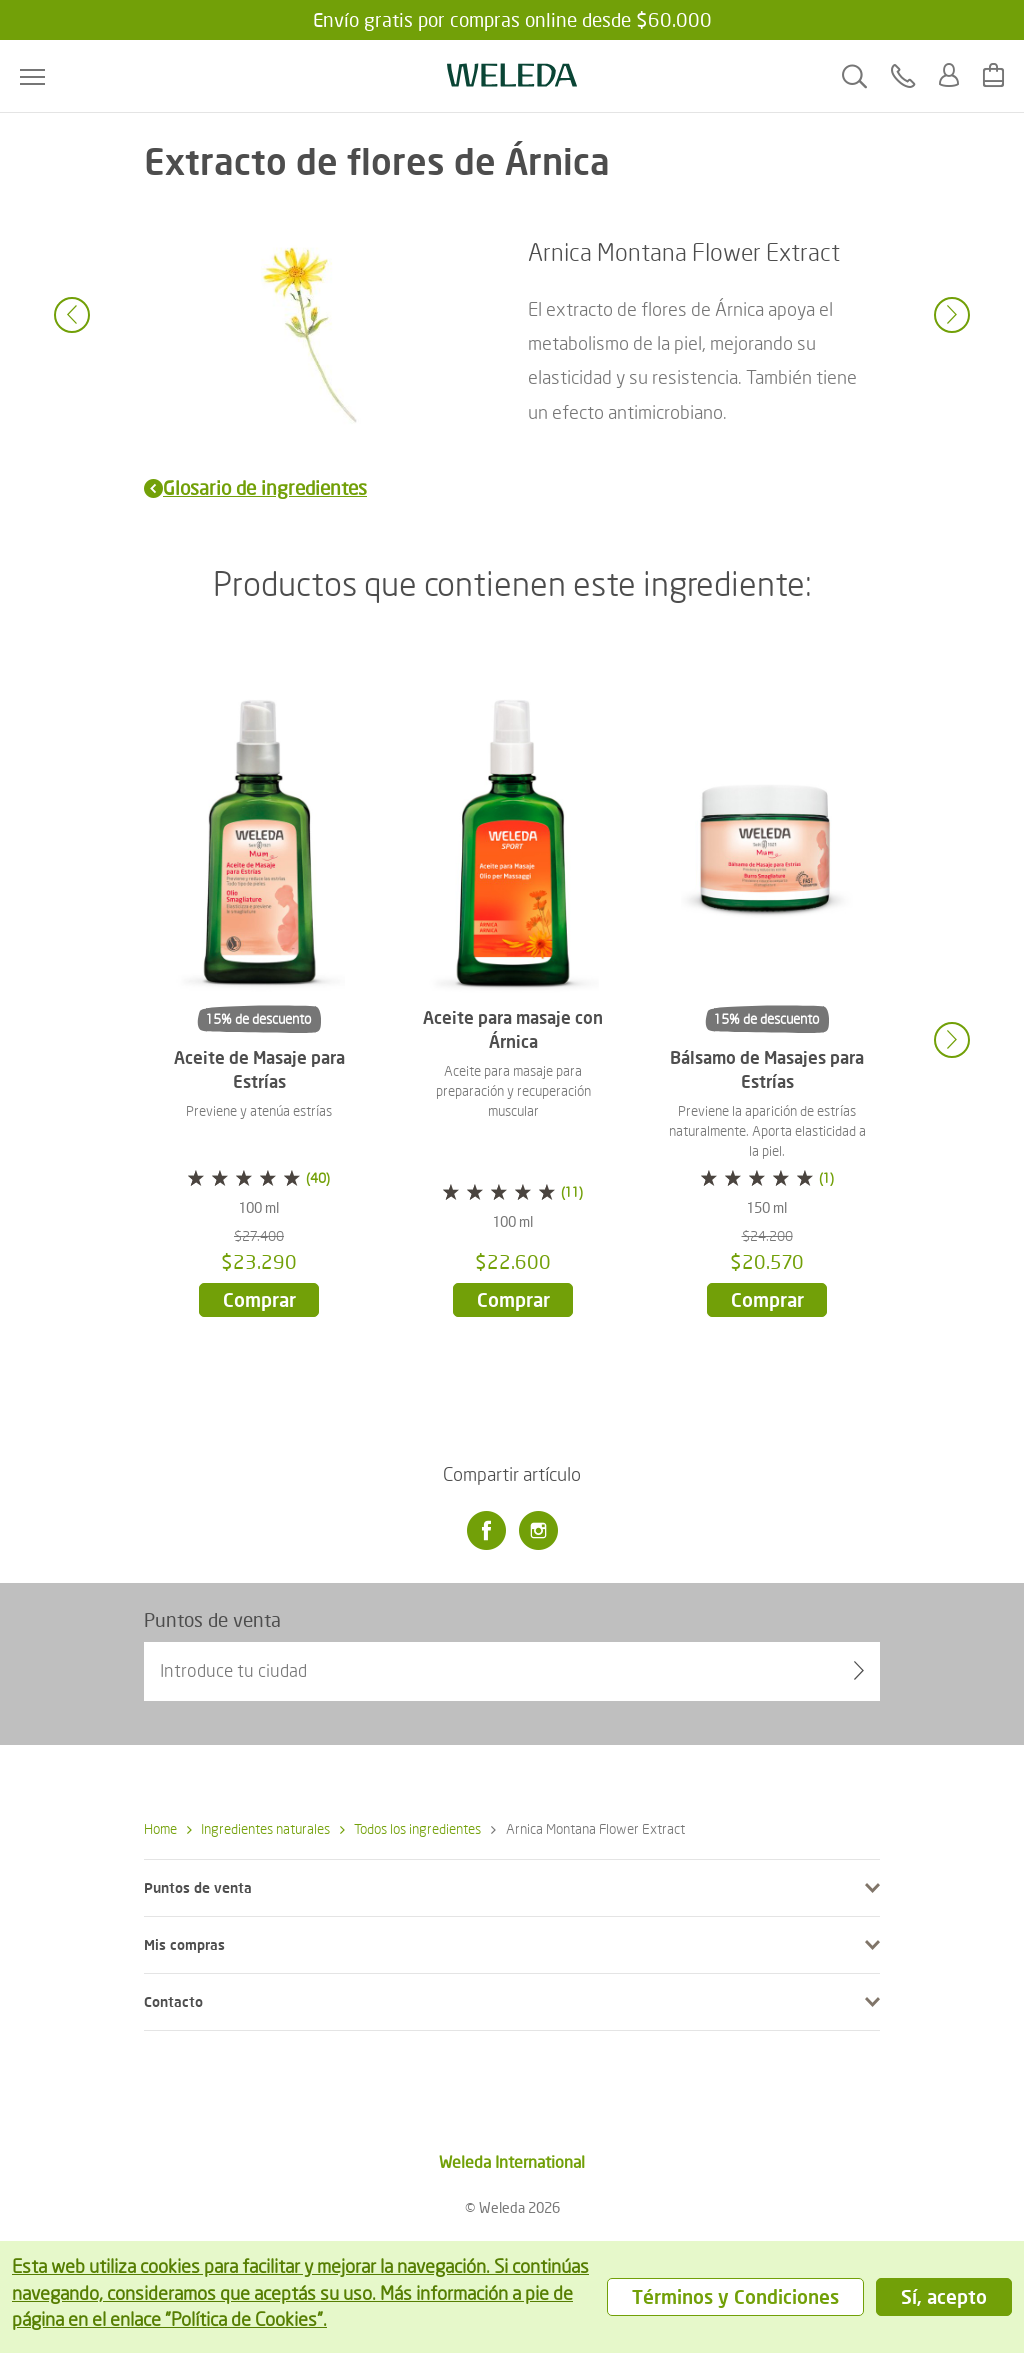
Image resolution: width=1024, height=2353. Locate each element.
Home (160, 1828)
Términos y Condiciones (735, 2296)
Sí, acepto (944, 2296)
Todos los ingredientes (411, 1828)
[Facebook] (486, 1531)
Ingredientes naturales (259, 1828)
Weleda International (512, 2161)
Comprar (259, 1299)
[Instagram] (538, 1531)
